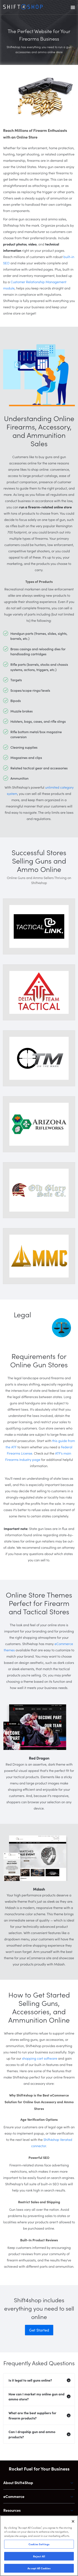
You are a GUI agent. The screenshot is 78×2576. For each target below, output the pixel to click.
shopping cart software (39, 2058)
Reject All (39, 2556)
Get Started (39, 2330)
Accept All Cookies (38, 2568)
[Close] (73, 2521)
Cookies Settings (39, 2544)
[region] (39, 2546)
